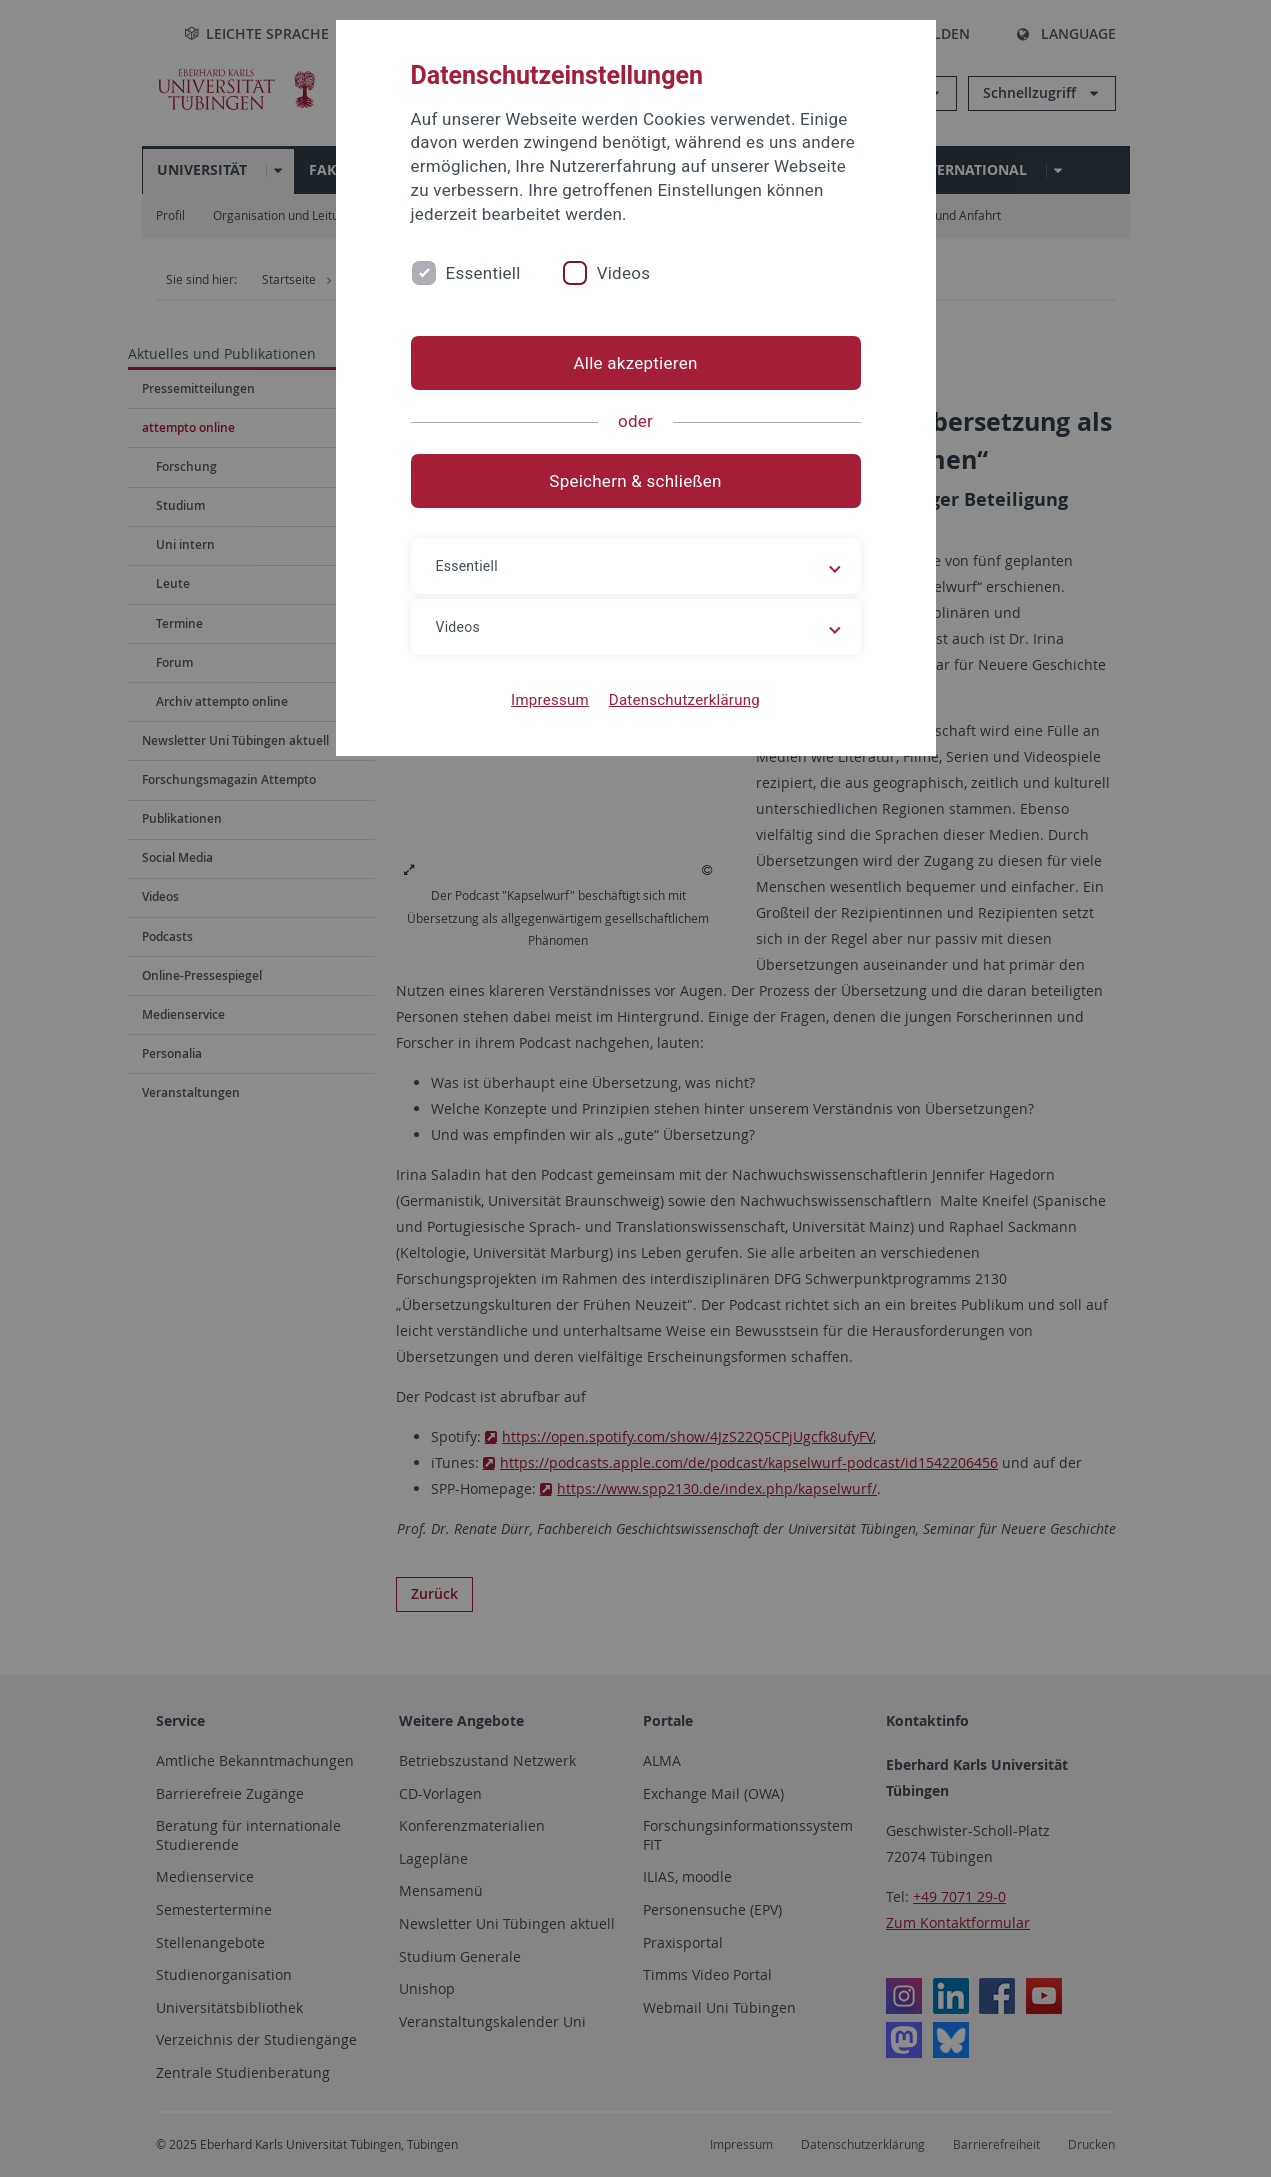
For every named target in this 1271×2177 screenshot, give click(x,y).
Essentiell (483, 273)
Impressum (550, 700)
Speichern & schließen (635, 481)
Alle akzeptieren (635, 363)
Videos (624, 273)
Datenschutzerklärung (684, 700)
